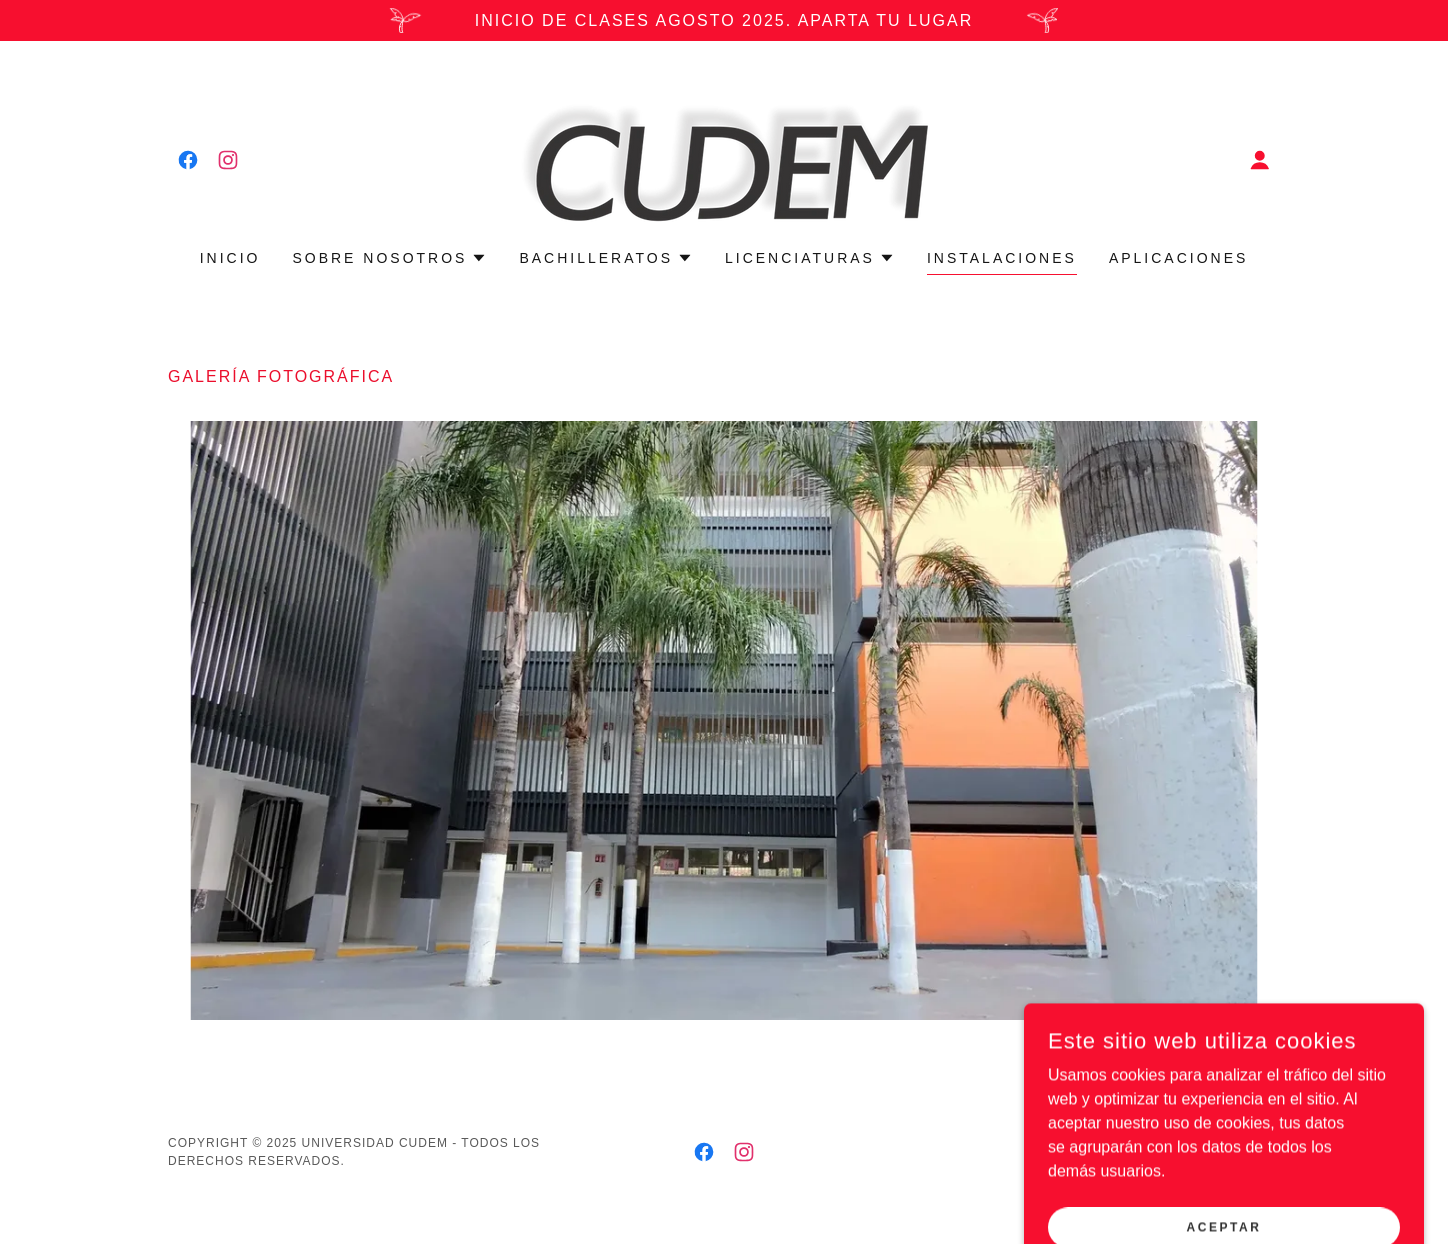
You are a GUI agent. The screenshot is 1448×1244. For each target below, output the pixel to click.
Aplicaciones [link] (1178, 258)
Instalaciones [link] (1002, 258)
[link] (188, 160)
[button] (1260, 160)
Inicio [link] (230, 258)
